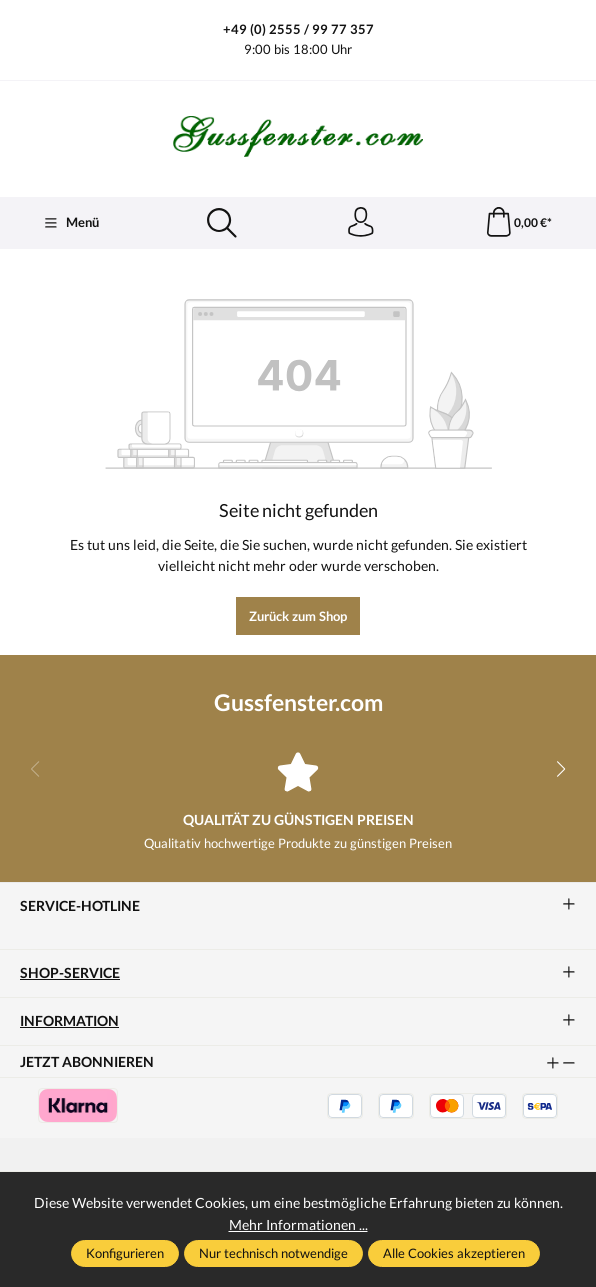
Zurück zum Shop (298, 616)
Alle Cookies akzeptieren (454, 1253)
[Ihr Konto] (360, 223)
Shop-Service (70, 974)
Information (69, 1021)
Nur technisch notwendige (273, 1253)
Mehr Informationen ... (298, 1224)
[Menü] (71, 223)
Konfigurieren (125, 1253)
